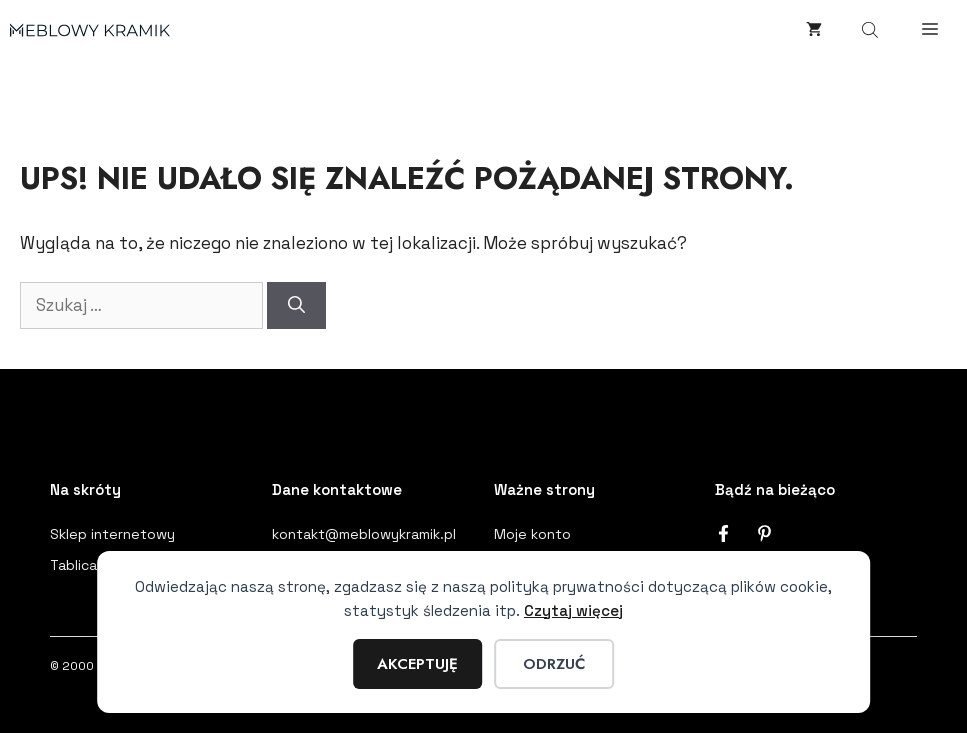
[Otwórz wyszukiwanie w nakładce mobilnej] (872, 30)
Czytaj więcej (573, 610)
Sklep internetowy (112, 534)
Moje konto (532, 534)
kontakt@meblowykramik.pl (364, 534)
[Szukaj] (296, 306)
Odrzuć (554, 664)
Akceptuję (417, 664)
